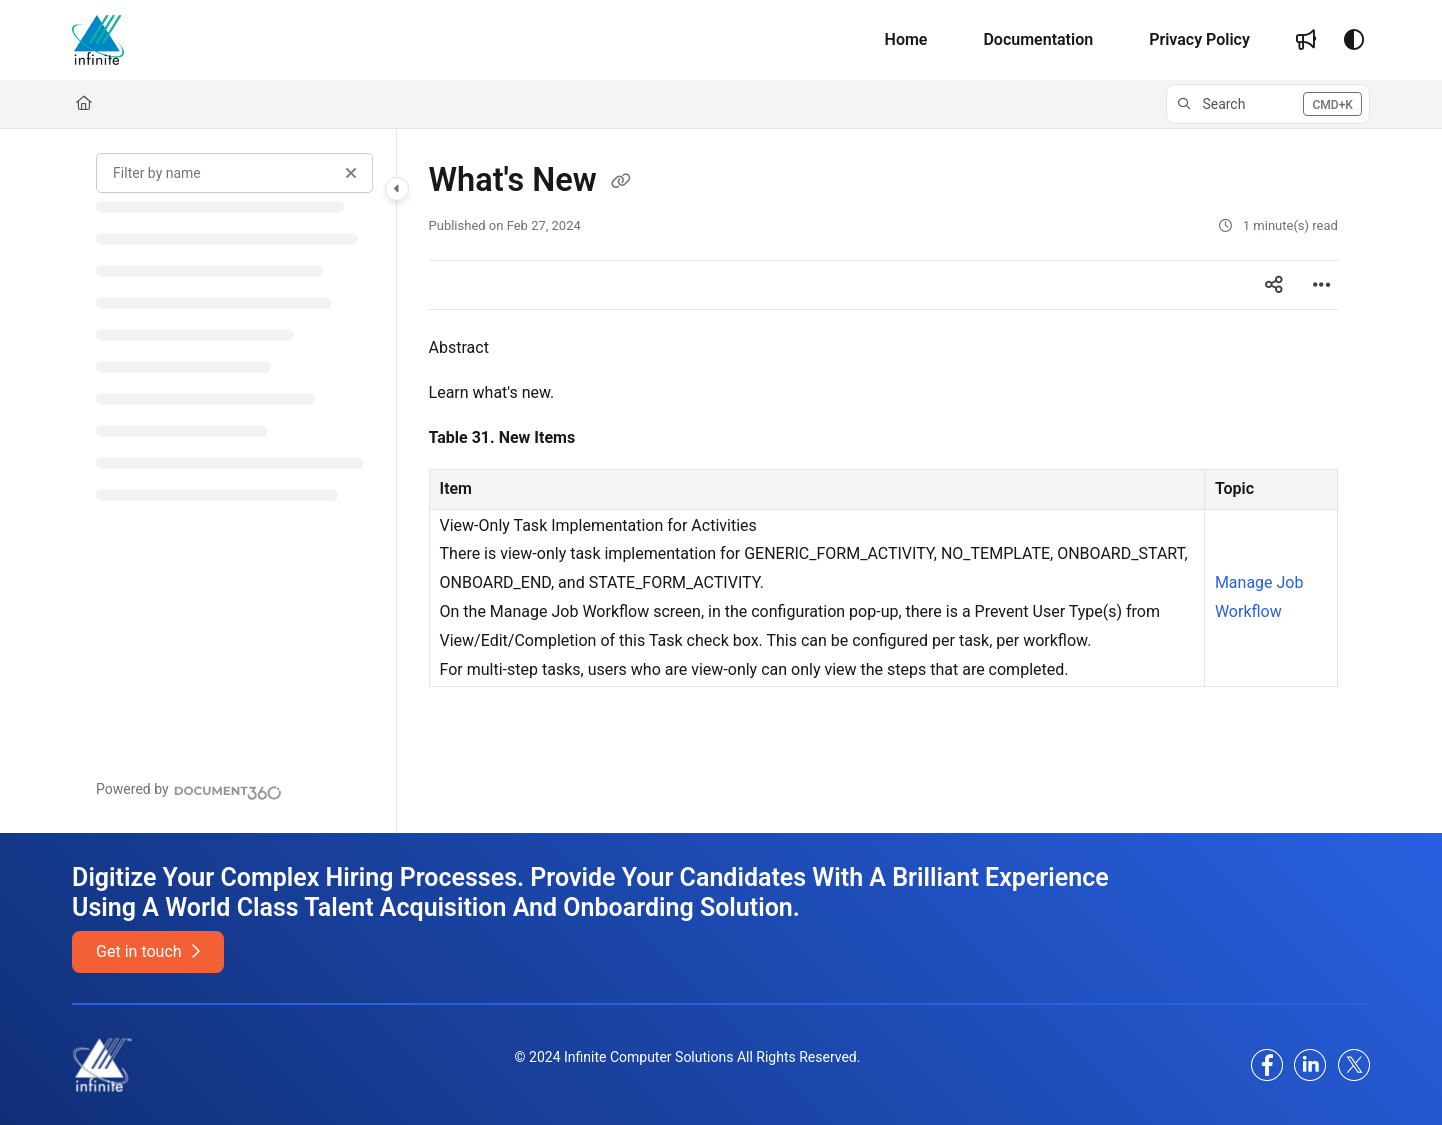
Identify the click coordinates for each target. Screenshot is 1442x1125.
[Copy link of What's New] (621, 182)
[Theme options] (1354, 40)
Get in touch (147, 951)
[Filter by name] (234, 173)
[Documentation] (1038, 40)
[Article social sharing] (1274, 285)
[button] (1268, 104)
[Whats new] (1306, 40)
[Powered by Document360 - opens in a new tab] (189, 790)
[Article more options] (1322, 285)
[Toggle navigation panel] (397, 189)
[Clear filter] (351, 173)
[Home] (98, 40)
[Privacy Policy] (1199, 40)
